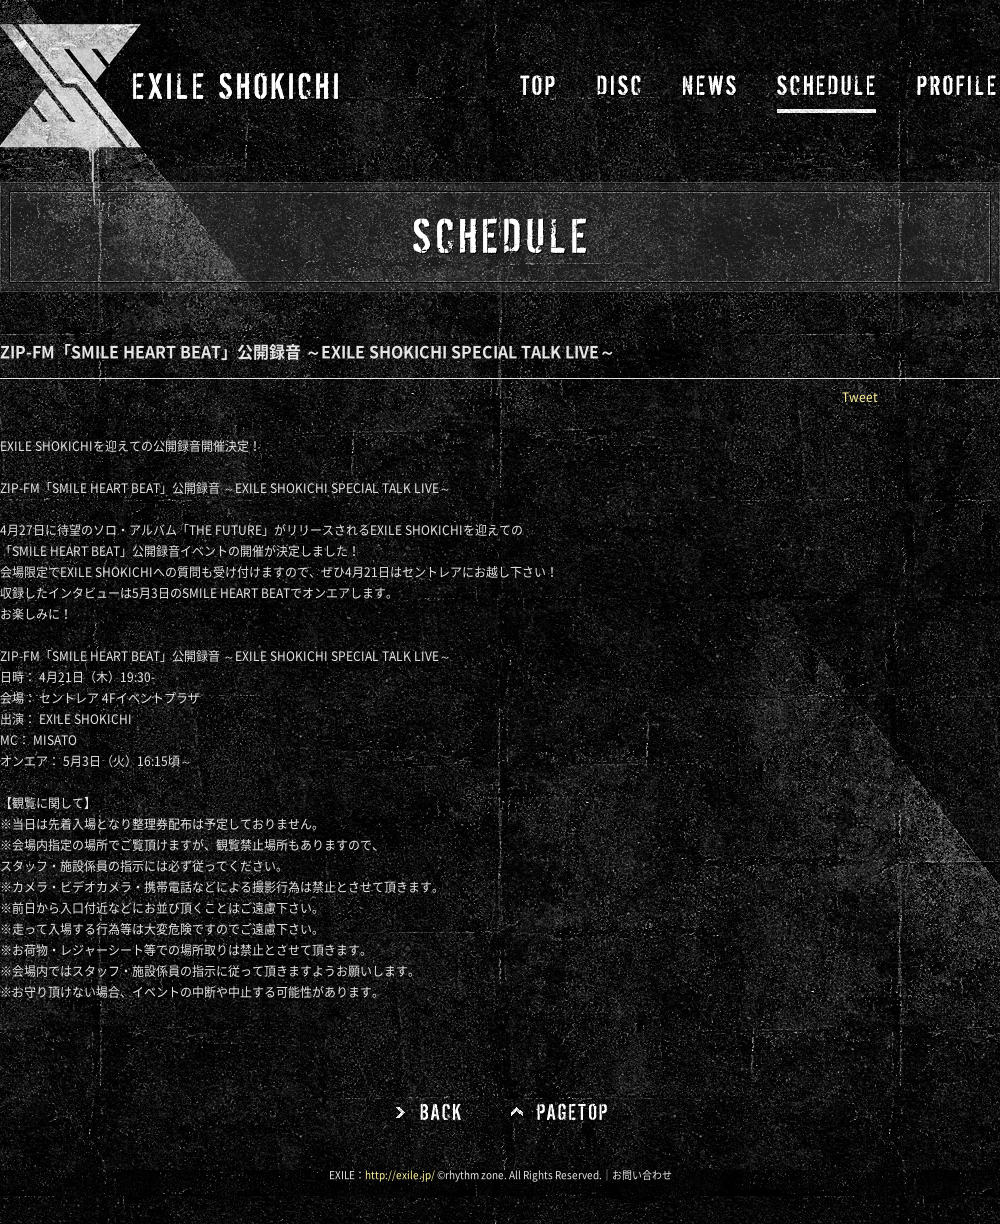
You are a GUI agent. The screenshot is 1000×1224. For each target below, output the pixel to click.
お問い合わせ (642, 1175)
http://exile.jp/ (400, 1175)
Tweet (860, 397)
